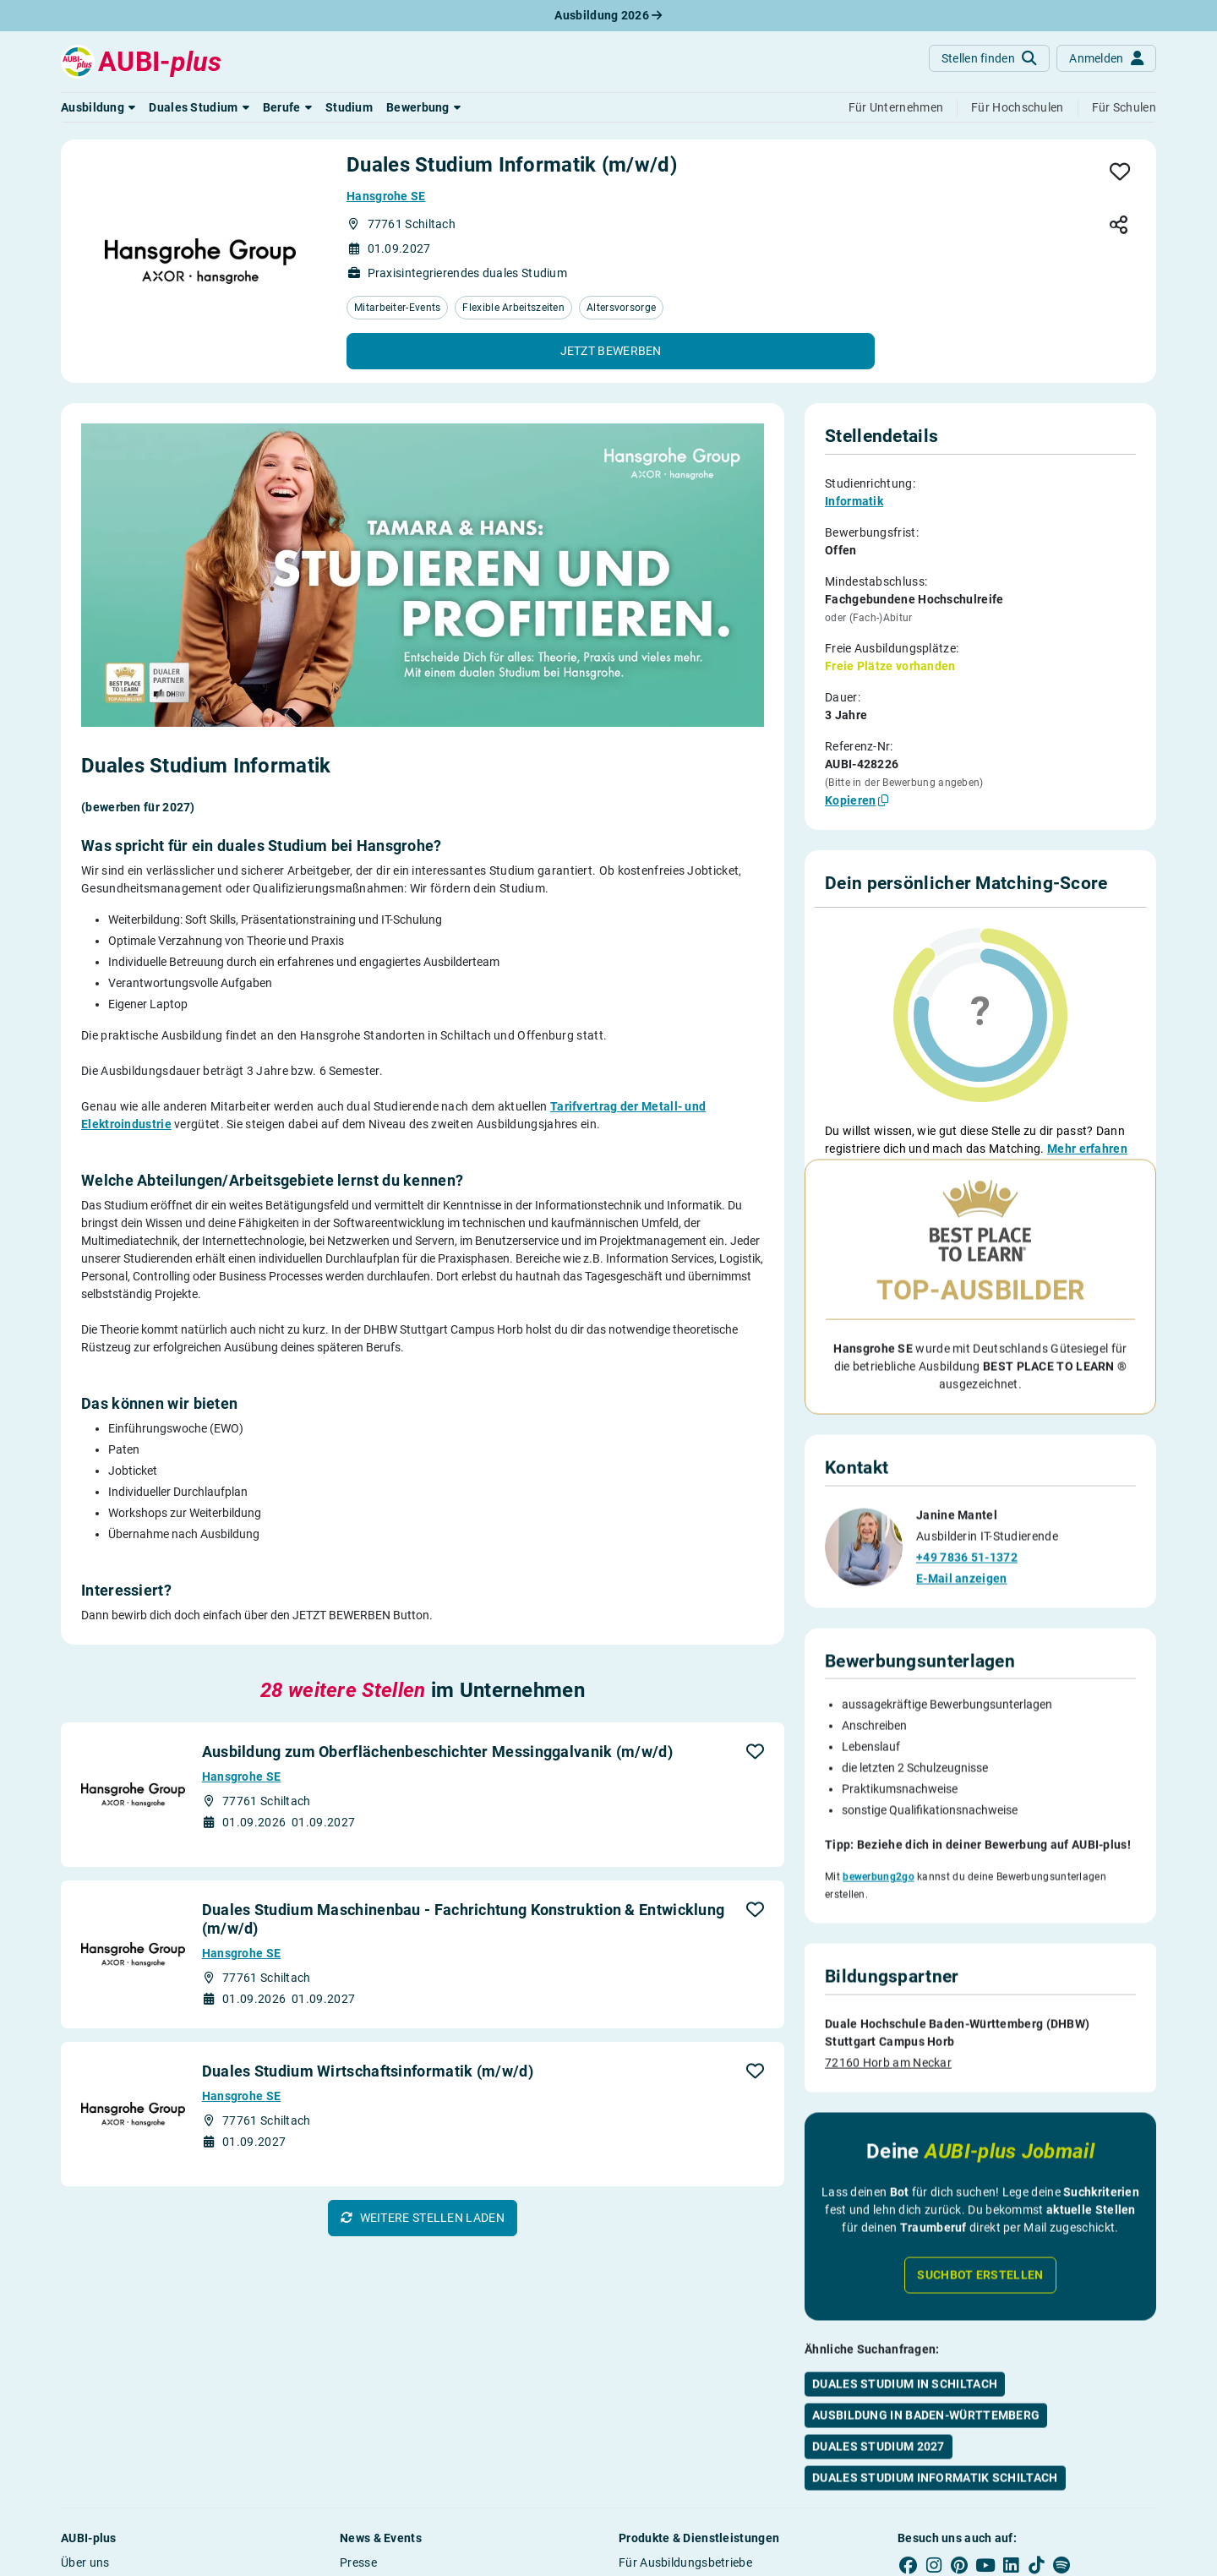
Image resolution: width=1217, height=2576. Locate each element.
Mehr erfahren (1087, 1148)
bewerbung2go (878, 1874)
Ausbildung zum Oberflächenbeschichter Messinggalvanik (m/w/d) (437, 1751)
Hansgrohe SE (386, 196)
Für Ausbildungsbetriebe (685, 2562)
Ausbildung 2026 (608, 15)
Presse (358, 2562)
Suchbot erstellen (980, 2272)
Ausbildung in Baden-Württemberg (926, 2412)
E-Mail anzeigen (961, 1575)
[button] (98, 107)
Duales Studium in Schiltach (904, 2381)
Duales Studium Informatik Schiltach (935, 2474)
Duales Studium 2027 (878, 2443)
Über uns (85, 2562)
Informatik (854, 501)
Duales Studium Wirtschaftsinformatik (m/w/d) (367, 2071)
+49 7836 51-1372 (967, 1554)
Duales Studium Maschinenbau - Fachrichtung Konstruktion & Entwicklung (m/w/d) (463, 1919)
